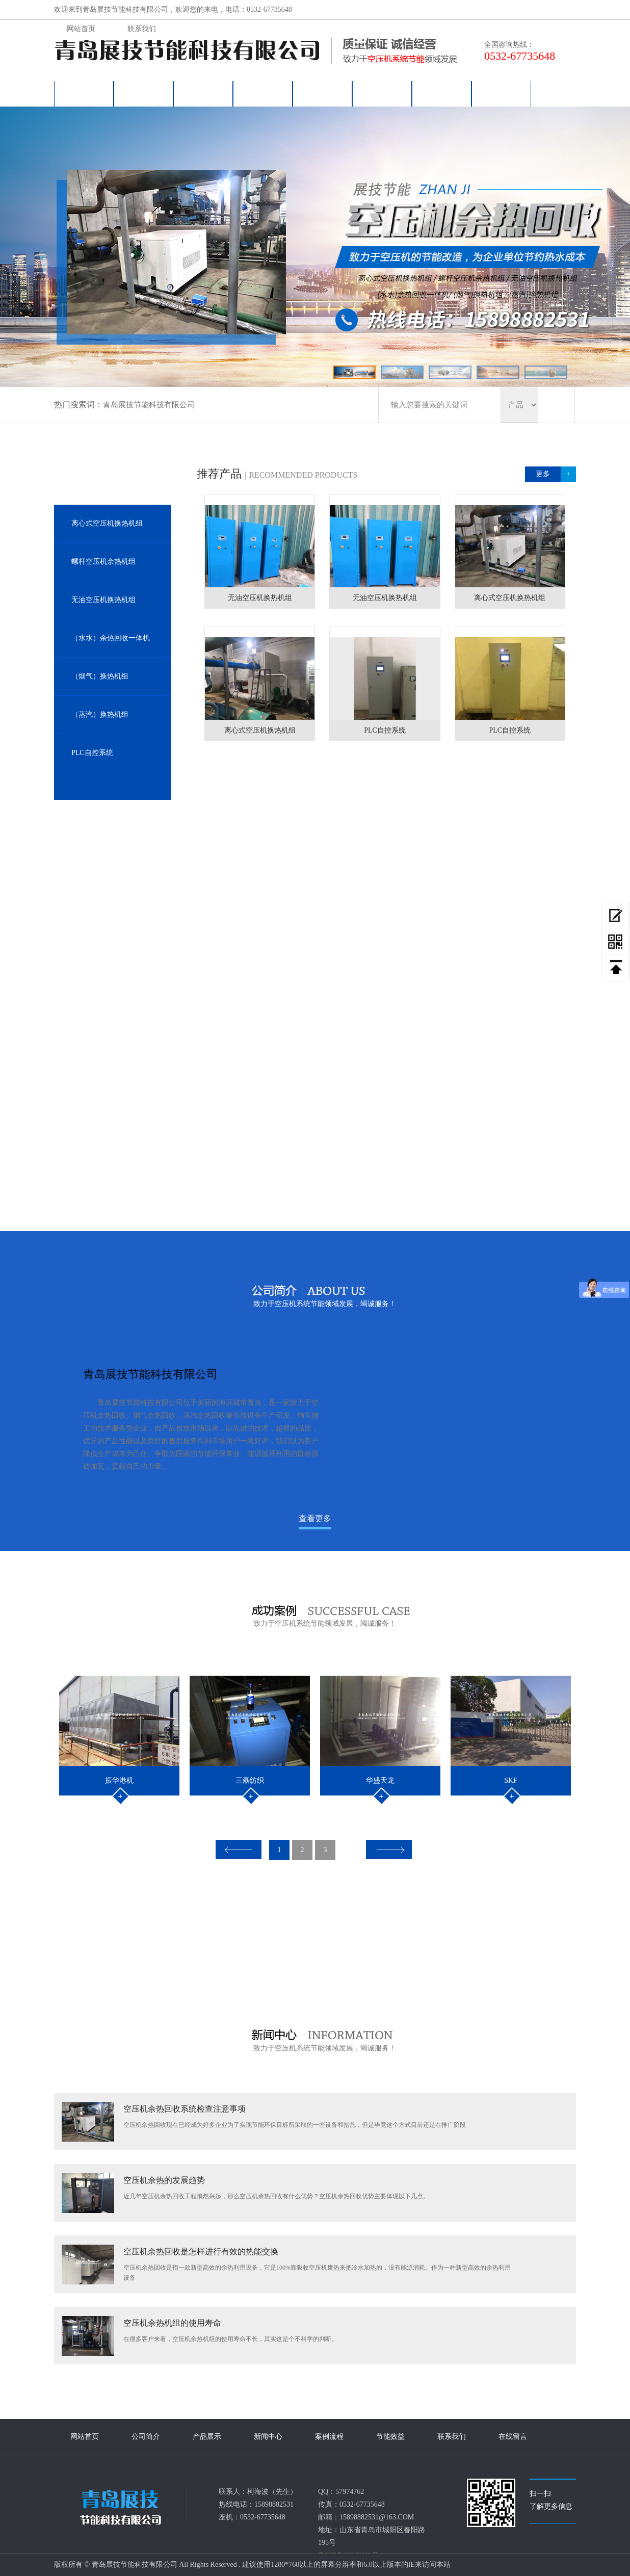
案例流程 (322, 93)
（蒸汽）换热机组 (99, 714)
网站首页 (84, 93)
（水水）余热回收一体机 (110, 638)
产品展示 (203, 93)
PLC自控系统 (92, 753)
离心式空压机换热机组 (107, 523)
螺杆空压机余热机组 (103, 561)
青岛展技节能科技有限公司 (149, 405)
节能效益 (382, 93)
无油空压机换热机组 (103, 600)
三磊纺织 (249, 1780)
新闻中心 (263, 93)
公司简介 (143, 93)
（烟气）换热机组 (99, 676)
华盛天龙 (380, 1780)
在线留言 (501, 93)
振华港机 (119, 1780)
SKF (510, 1780)
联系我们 (442, 93)
